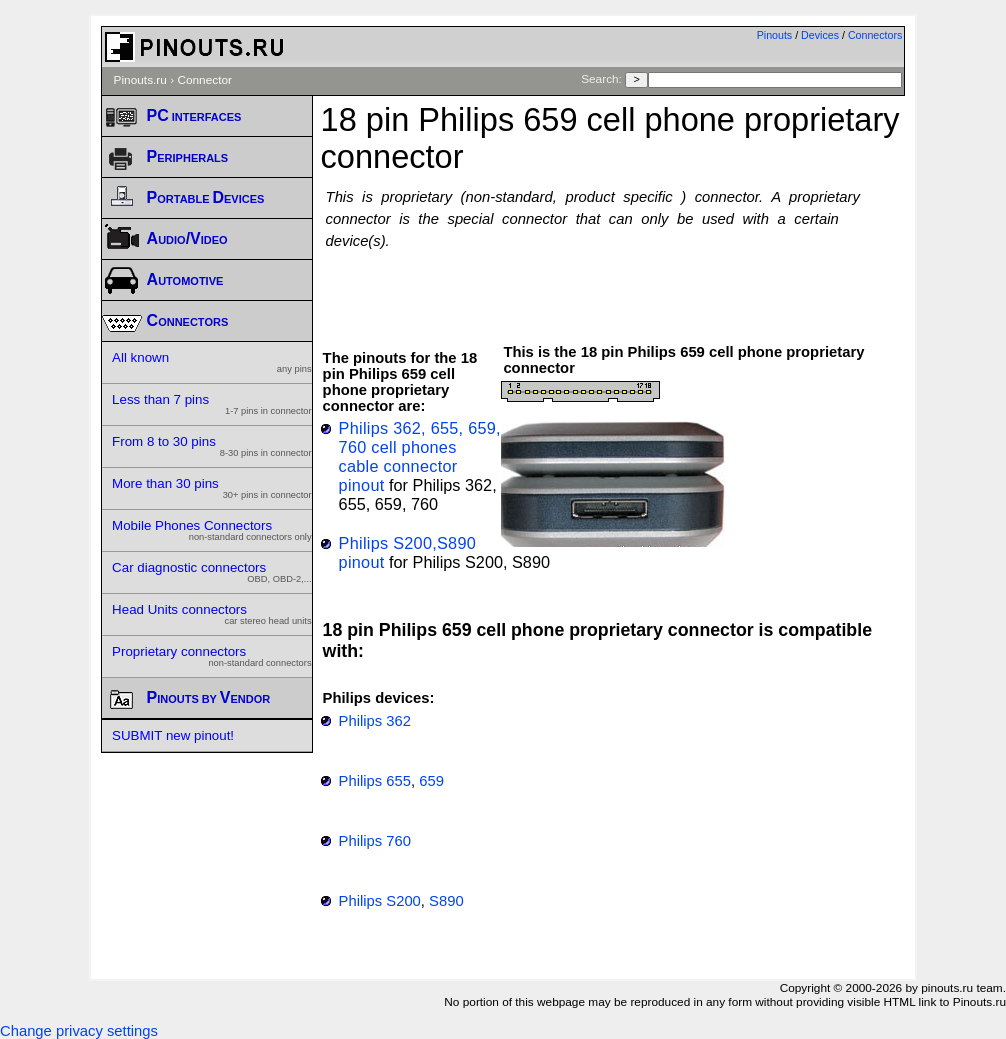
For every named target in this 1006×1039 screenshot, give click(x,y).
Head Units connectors (212, 614)
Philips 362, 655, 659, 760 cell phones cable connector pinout (420, 456)
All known (212, 362)
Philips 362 (375, 721)
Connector (204, 80)
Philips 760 (375, 841)
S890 (446, 901)
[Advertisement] (613, 287)
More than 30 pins (212, 488)
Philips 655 (375, 781)
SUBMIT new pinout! (173, 735)
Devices (820, 35)
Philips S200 (380, 901)
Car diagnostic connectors (212, 572)
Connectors (875, 35)
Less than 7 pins (212, 404)
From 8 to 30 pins (212, 446)
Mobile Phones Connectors (212, 530)
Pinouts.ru (140, 80)
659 (431, 781)
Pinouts (775, 35)
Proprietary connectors (212, 656)
